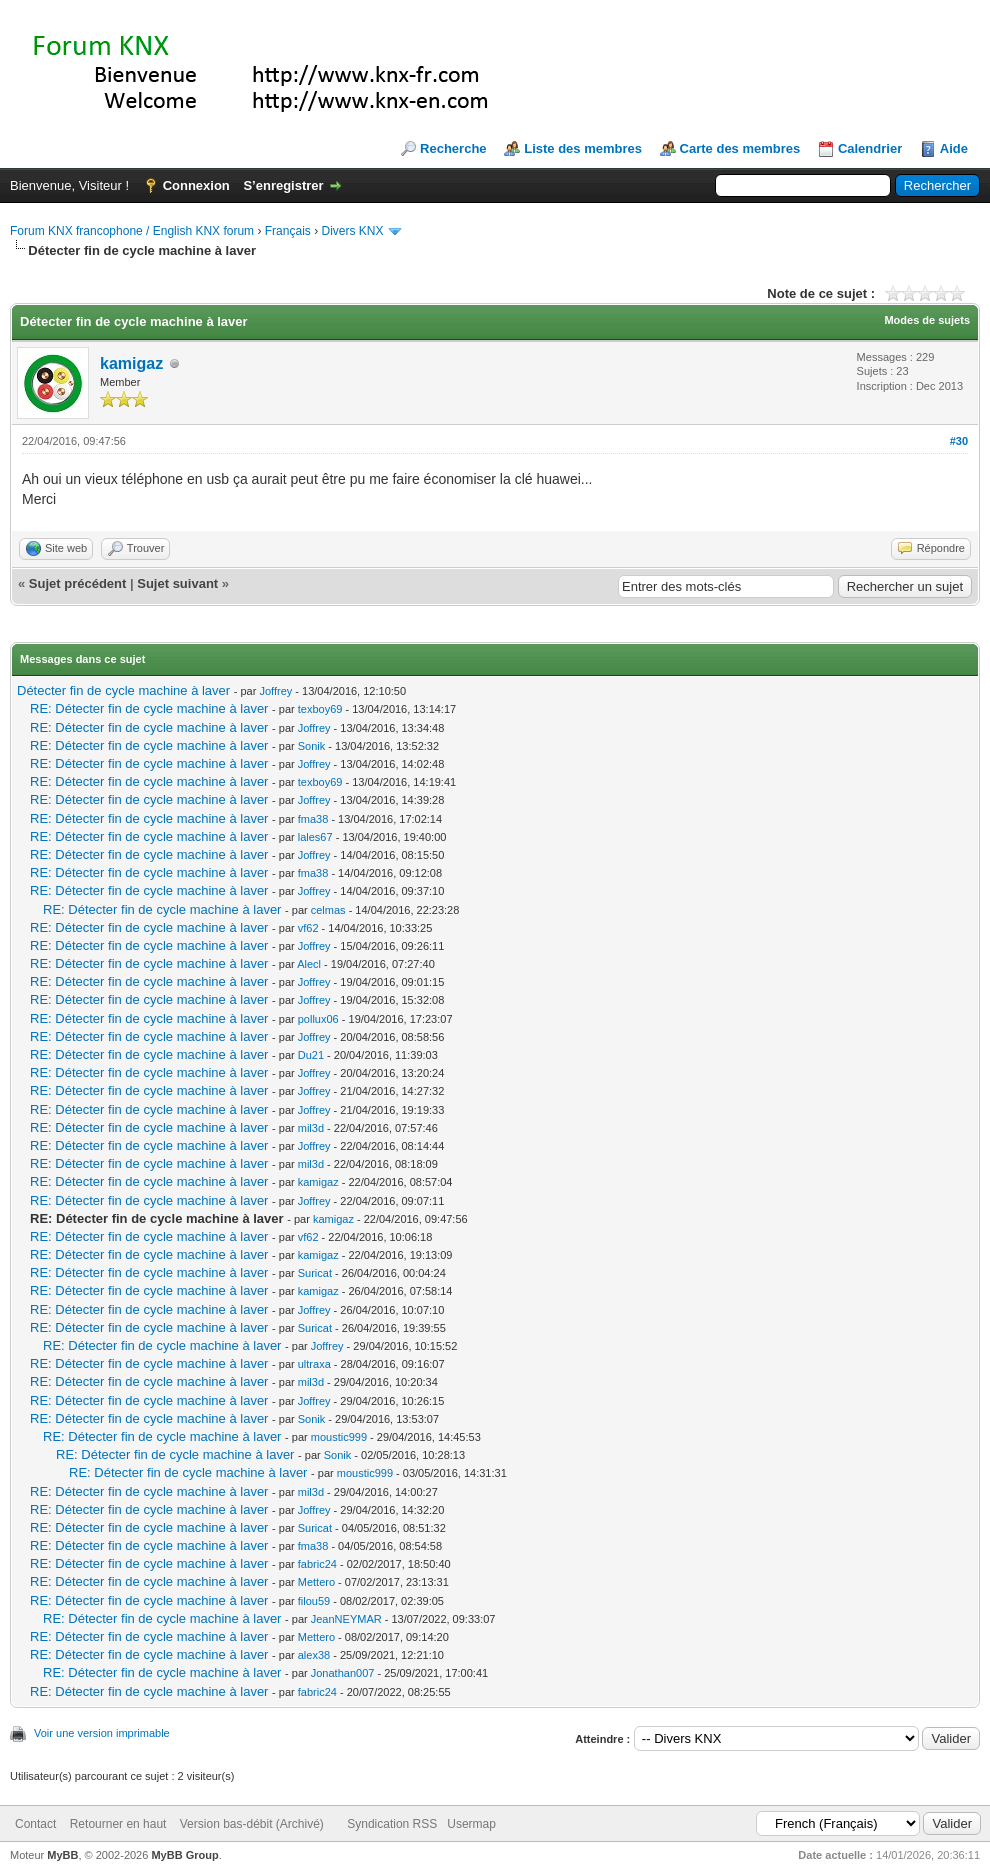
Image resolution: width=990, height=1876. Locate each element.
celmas (328, 910)
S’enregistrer (283, 185)
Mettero (316, 1582)
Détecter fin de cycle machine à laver (123, 690)
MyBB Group (184, 1855)
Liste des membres (583, 148)
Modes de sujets (927, 320)
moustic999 (339, 1437)
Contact (35, 1824)
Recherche (453, 148)
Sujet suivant (177, 583)
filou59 (314, 1601)
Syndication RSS (392, 1824)
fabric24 (317, 1564)
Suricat (315, 1273)
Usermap (471, 1824)
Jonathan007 (343, 1673)
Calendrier (870, 148)
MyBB (62, 1855)
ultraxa (314, 1364)
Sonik (312, 746)
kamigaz (131, 363)
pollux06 (318, 1019)
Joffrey (275, 691)
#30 (959, 441)
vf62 (308, 928)
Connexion (196, 185)
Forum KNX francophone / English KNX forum (132, 231)
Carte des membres (740, 148)
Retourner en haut (118, 1824)
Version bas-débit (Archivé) (252, 1824)
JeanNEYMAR (346, 1619)
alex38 (314, 1655)
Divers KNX (352, 231)
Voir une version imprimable (102, 1733)
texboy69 (320, 709)
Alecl (309, 964)
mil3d (311, 1128)
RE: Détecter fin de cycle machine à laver (149, 708)
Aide (954, 148)
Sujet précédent (78, 583)
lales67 (315, 837)
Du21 (311, 1055)
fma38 (313, 819)
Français (288, 231)
